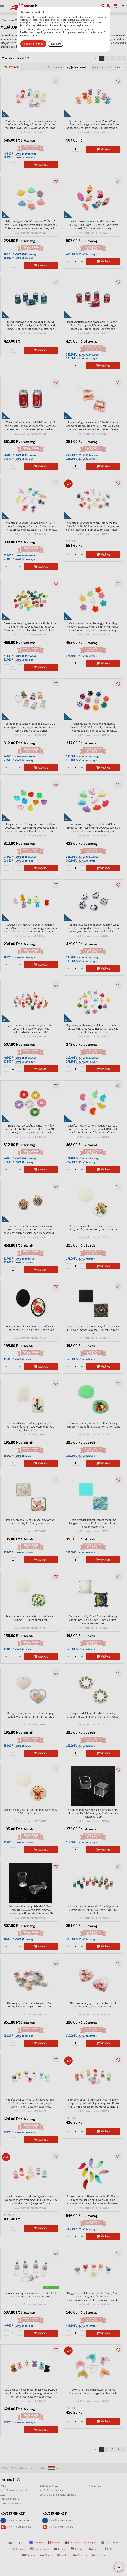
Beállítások (55, 44)
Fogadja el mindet (33, 43)
